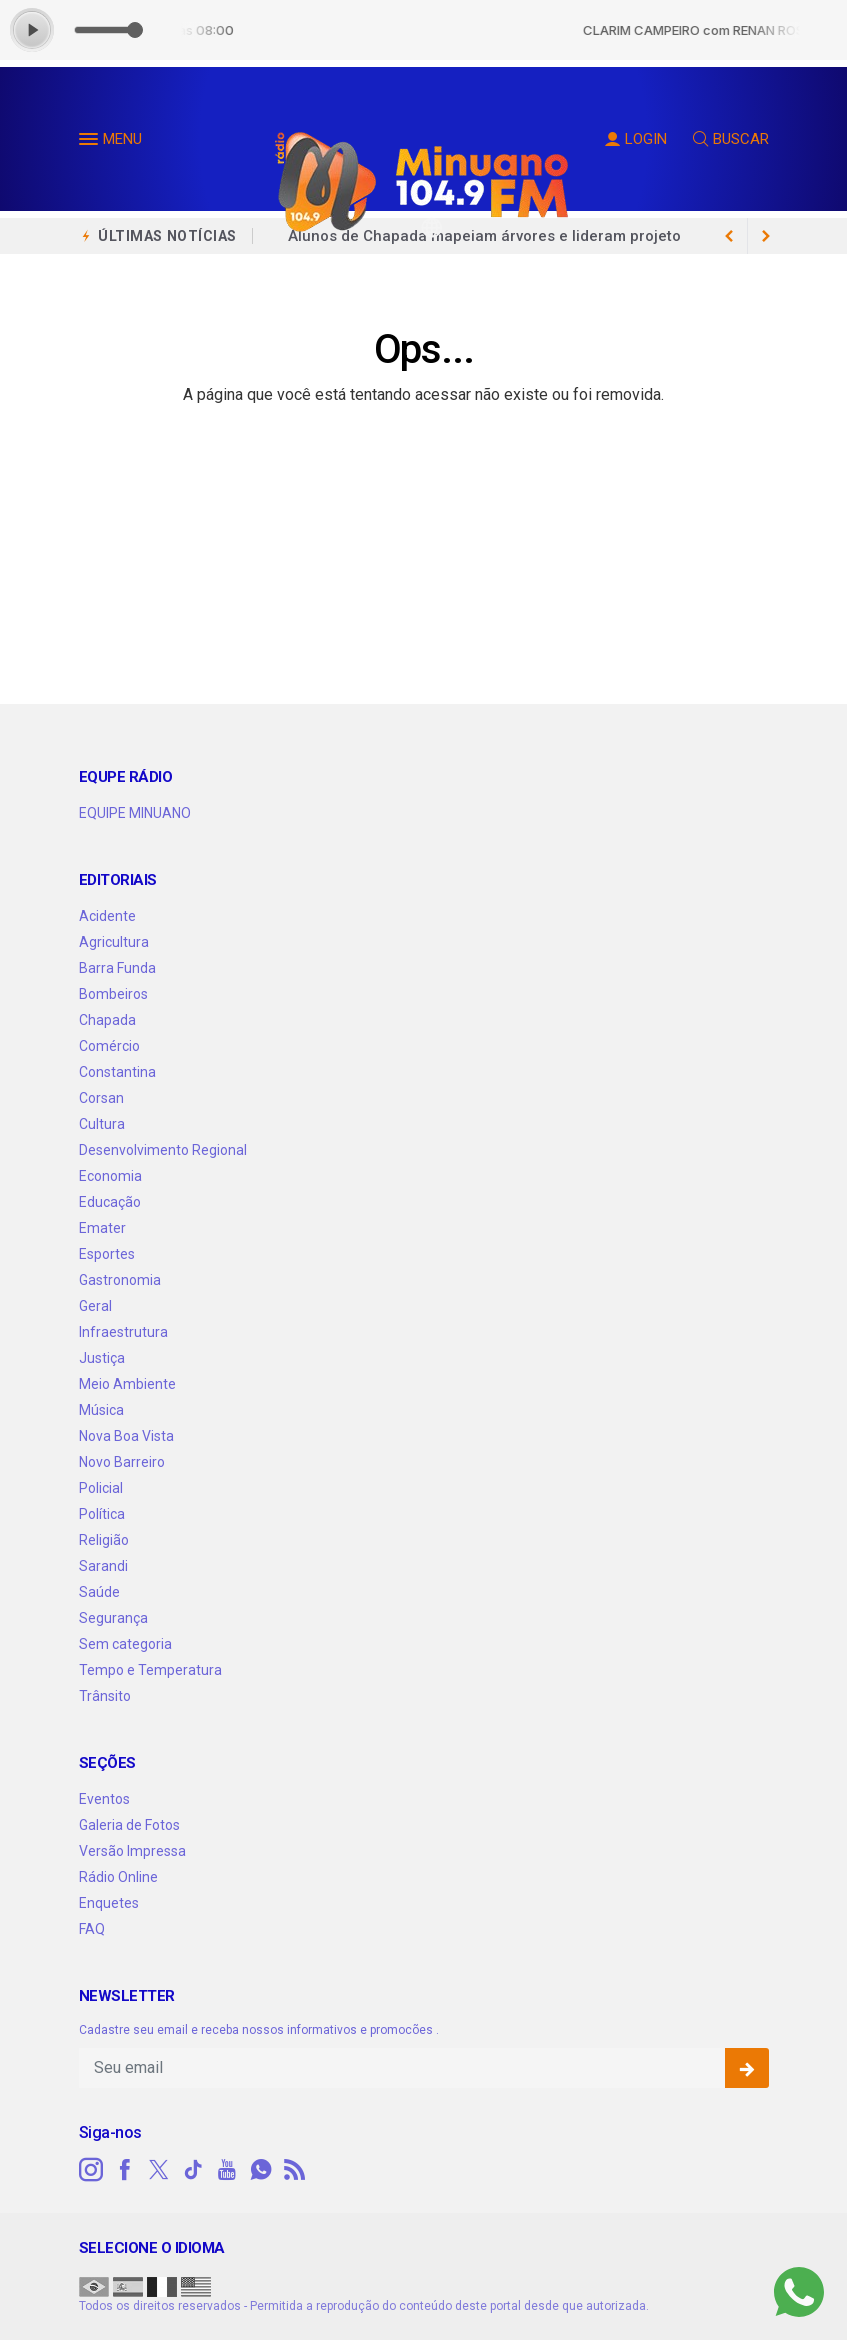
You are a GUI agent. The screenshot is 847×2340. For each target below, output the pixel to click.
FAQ (92, 1929)
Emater (102, 1228)
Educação (110, 1202)
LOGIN (636, 139)
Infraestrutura (123, 1332)
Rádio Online (118, 1877)
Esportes (107, 1254)
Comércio (109, 1046)
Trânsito (105, 1696)
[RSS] (295, 2170)
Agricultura (114, 942)
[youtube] (227, 2170)
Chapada (107, 1020)
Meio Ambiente (127, 1384)
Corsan (101, 1098)
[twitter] (159, 2170)
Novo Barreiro (122, 1462)
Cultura (102, 1124)
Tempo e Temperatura (150, 1670)
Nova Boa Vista (126, 1436)
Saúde (99, 1592)
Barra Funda (117, 968)
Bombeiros (113, 994)
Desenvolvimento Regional (163, 1150)
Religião (104, 1540)
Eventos (104, 1799)
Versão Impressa (132, 1851)
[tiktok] (193, 2170)
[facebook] (125, 2170)
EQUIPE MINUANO (135, 813)
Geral (95, 1306)
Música (101, 1410)
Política (102, 1514)
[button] (91, 143)
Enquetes (109, 1903)
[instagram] (91, 2170)
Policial (101, 1488)
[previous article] (766, 236)
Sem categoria (125, 1644)
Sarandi (103, 1566)
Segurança (113, 1618)
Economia (110, 1176)
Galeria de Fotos (129, 1825)
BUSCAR (731, 139)
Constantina (117, 1072)
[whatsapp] (261, 2170)
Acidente (107, 916)
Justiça (102, 1358)
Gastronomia (120, 1280)
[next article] (730, 236)
